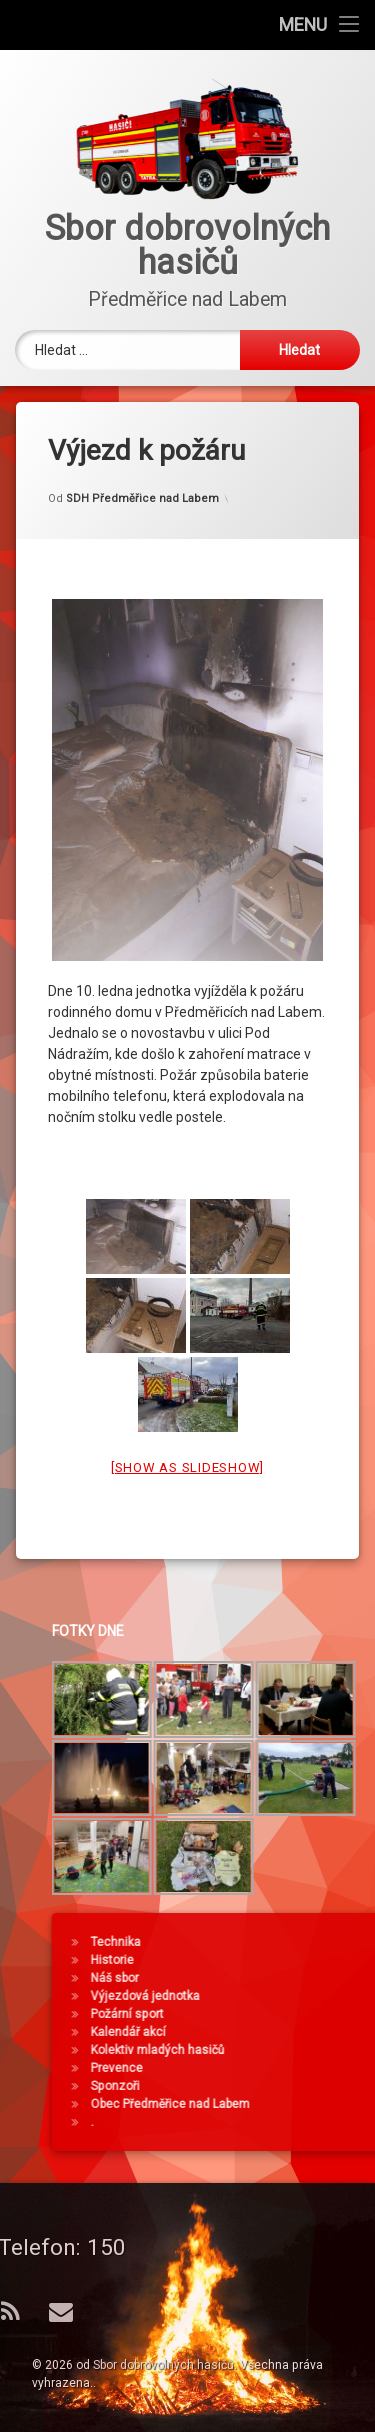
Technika (270, 1942)
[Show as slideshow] (187, 1438)
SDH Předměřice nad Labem (142, 469)
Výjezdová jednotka (299, 1996)
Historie (266, 1960)
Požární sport (281, 2014)
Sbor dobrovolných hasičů (163, 2365)
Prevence (271, 2068)
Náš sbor (269, 1978)
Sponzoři (269, 2086)
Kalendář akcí (282, 2032)
